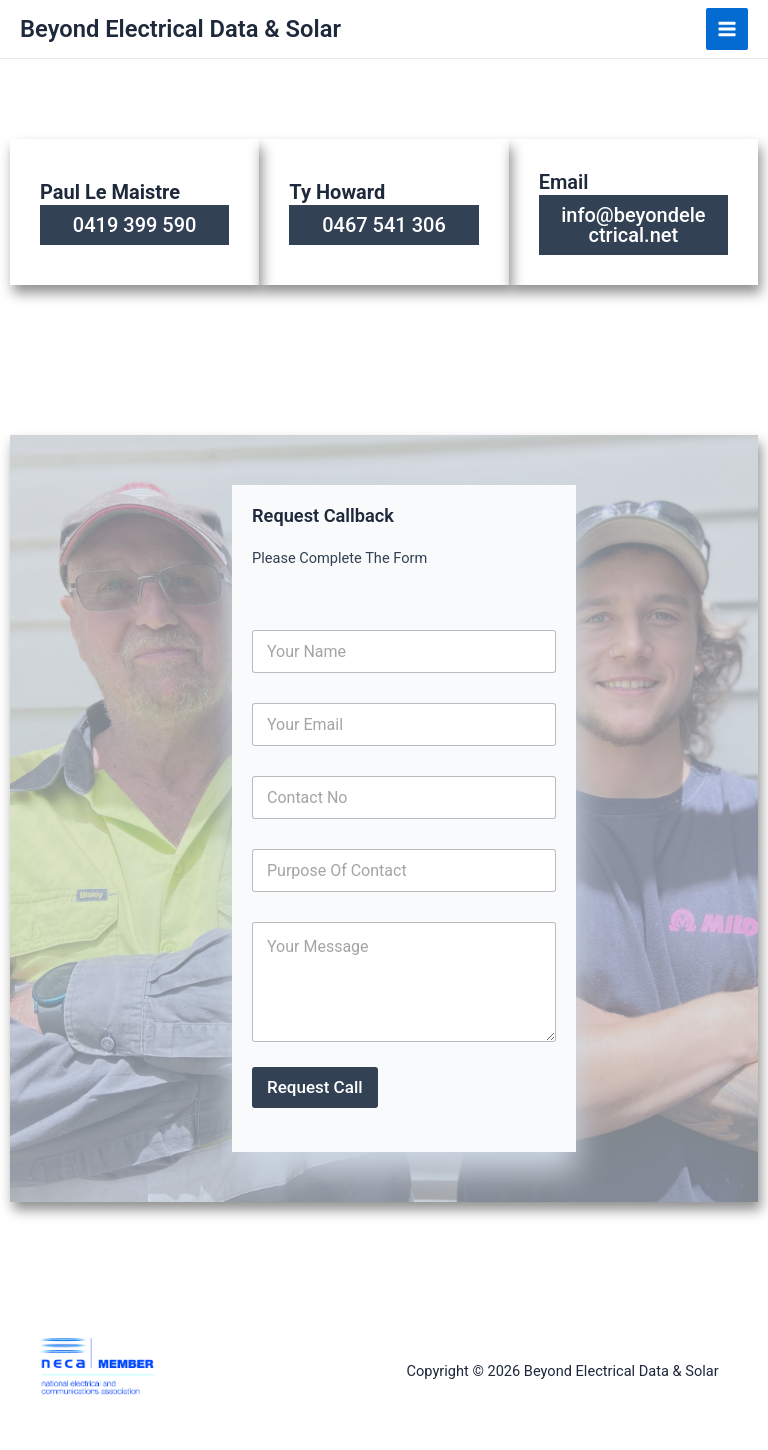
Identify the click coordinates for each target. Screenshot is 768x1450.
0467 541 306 (384, 225)
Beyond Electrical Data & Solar (180, 29)
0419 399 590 (135, 225)
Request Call (315, 1087)
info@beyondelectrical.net (633, 225)
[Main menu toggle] (727, 29)
